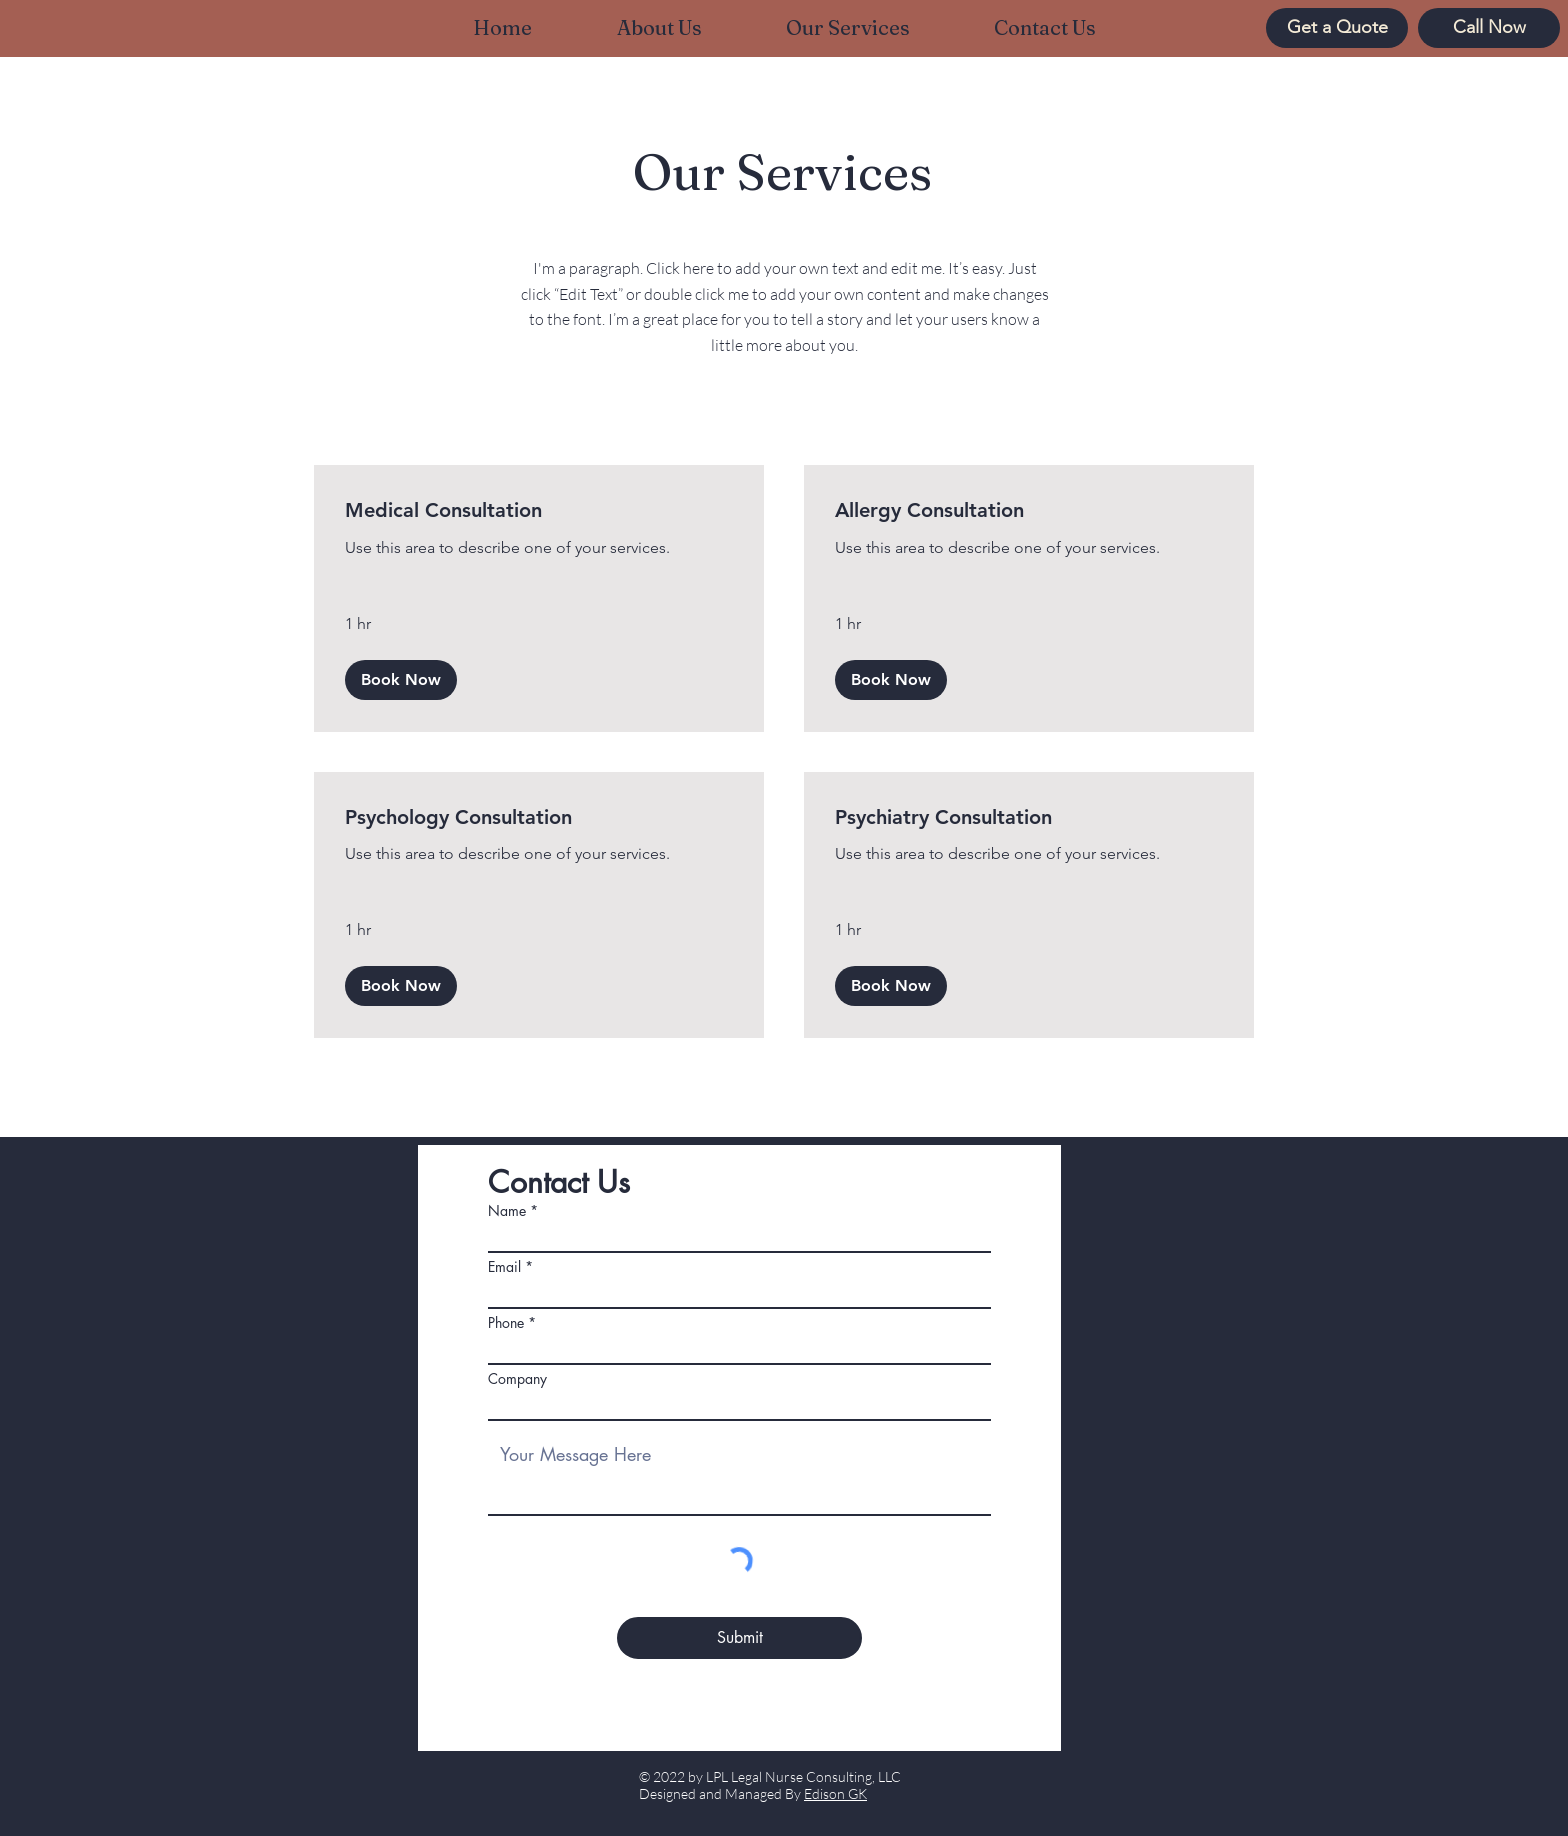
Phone (506, 1323)
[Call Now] (1489, 28)
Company (517, 1379)
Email (504, 1267)
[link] (539, 510)
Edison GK (835, 1793)
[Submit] (739, 1638)
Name (507, 1211)
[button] (401, 680)
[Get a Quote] (1337, 28)
